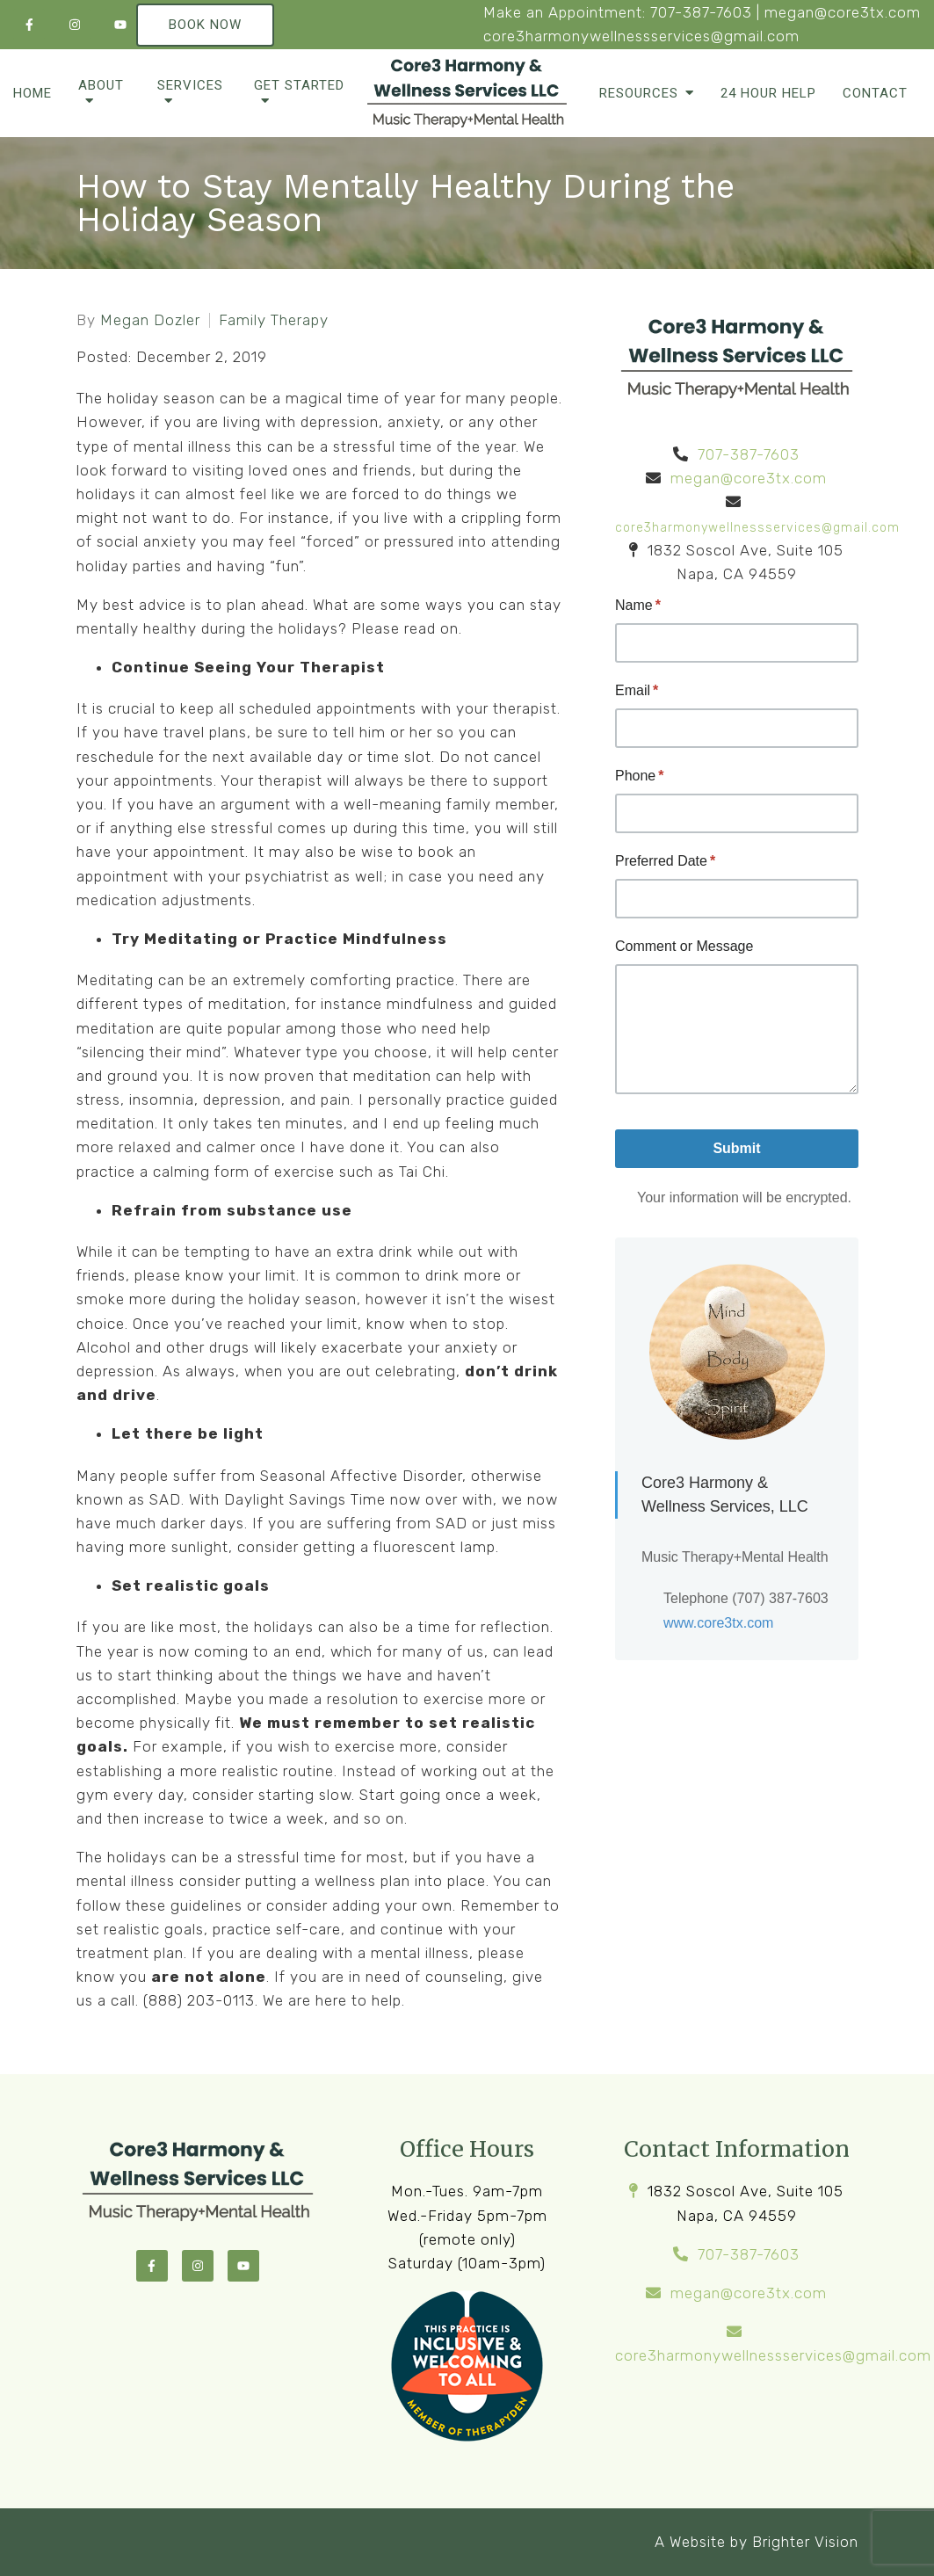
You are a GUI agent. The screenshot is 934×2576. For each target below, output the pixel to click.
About (101, 85)
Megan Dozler (150, 320)
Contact (875, 93)
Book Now (205, 25)
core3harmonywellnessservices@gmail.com (641, 36)
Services (190, 85)
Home (32, 93)
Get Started (299, 85)
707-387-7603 (701, 12)
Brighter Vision (805, 2542)
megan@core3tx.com (842, 12)
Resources (638, 93)
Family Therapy (274, 320)
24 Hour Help (768, 93)
